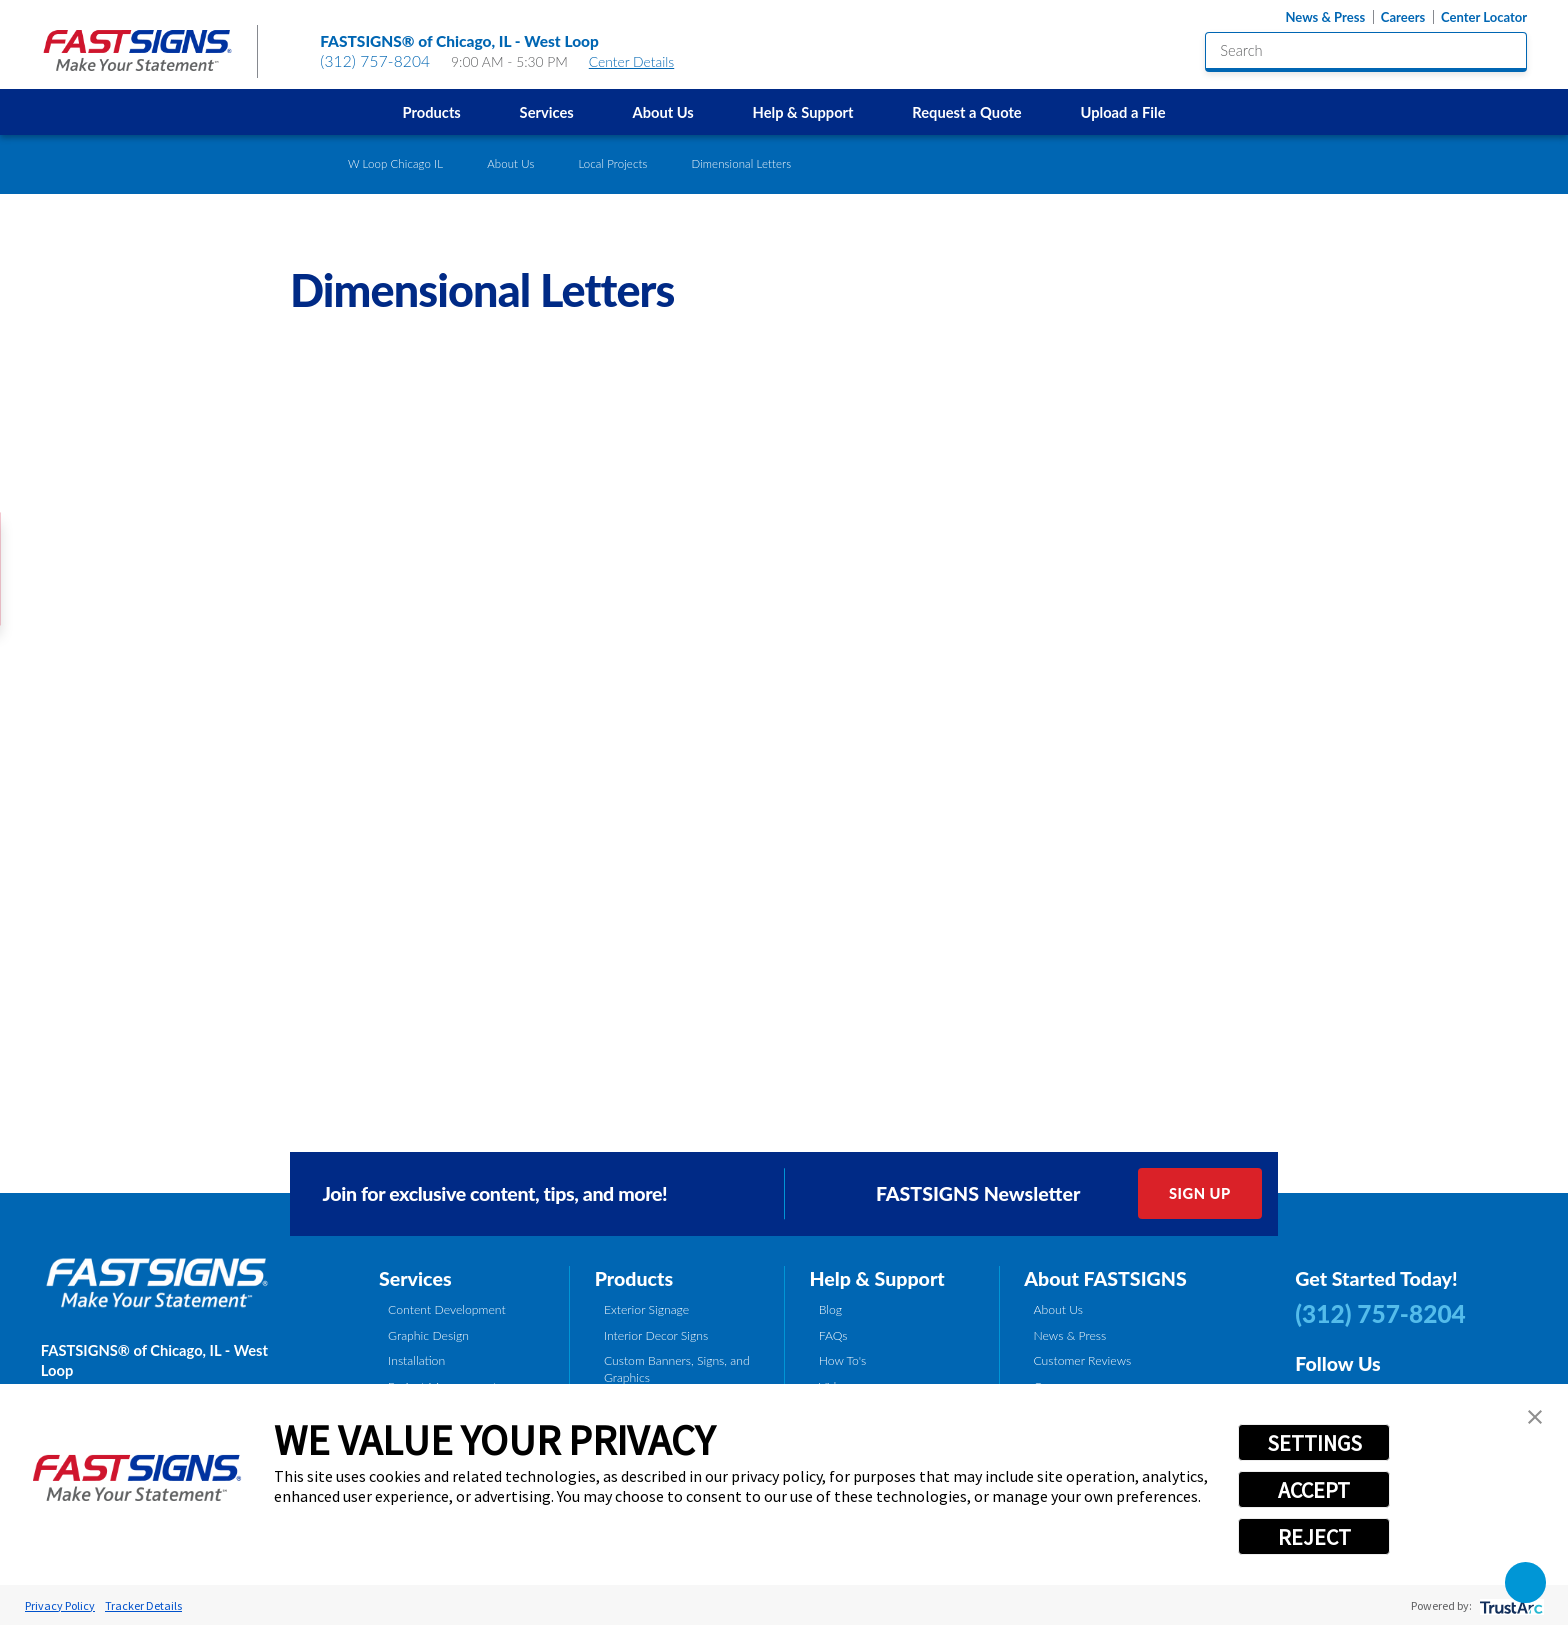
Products (432, 112)
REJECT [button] (1314, 1537)
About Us (662, 112)
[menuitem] (431, 112)
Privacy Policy (60, 1605)
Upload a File (1122, 112)
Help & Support (803, 112)
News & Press (1325, 17)
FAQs (833, 1335)
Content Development (447, 1309)
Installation (416, 1360)
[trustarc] (1509, 1605)
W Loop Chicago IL (395, 163)
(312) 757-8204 (375, 61)
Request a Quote (966, 112)
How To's (843, 1360)
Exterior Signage (646, 1309)
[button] (1535, 1417)
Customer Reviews (1082, 1360)
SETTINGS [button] (1314, 1443)
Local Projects (612, 163)
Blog (830, 1309)
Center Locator (1484, 17)
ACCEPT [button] (1314, 1490)
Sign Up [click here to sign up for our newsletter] (1200, 1193)
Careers (1403, 17)
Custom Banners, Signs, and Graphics (677, 1368)
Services (547, 112)
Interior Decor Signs (656, 1335)
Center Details (641, 61)
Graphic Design (428, 1335)
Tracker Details (143, 1605)
